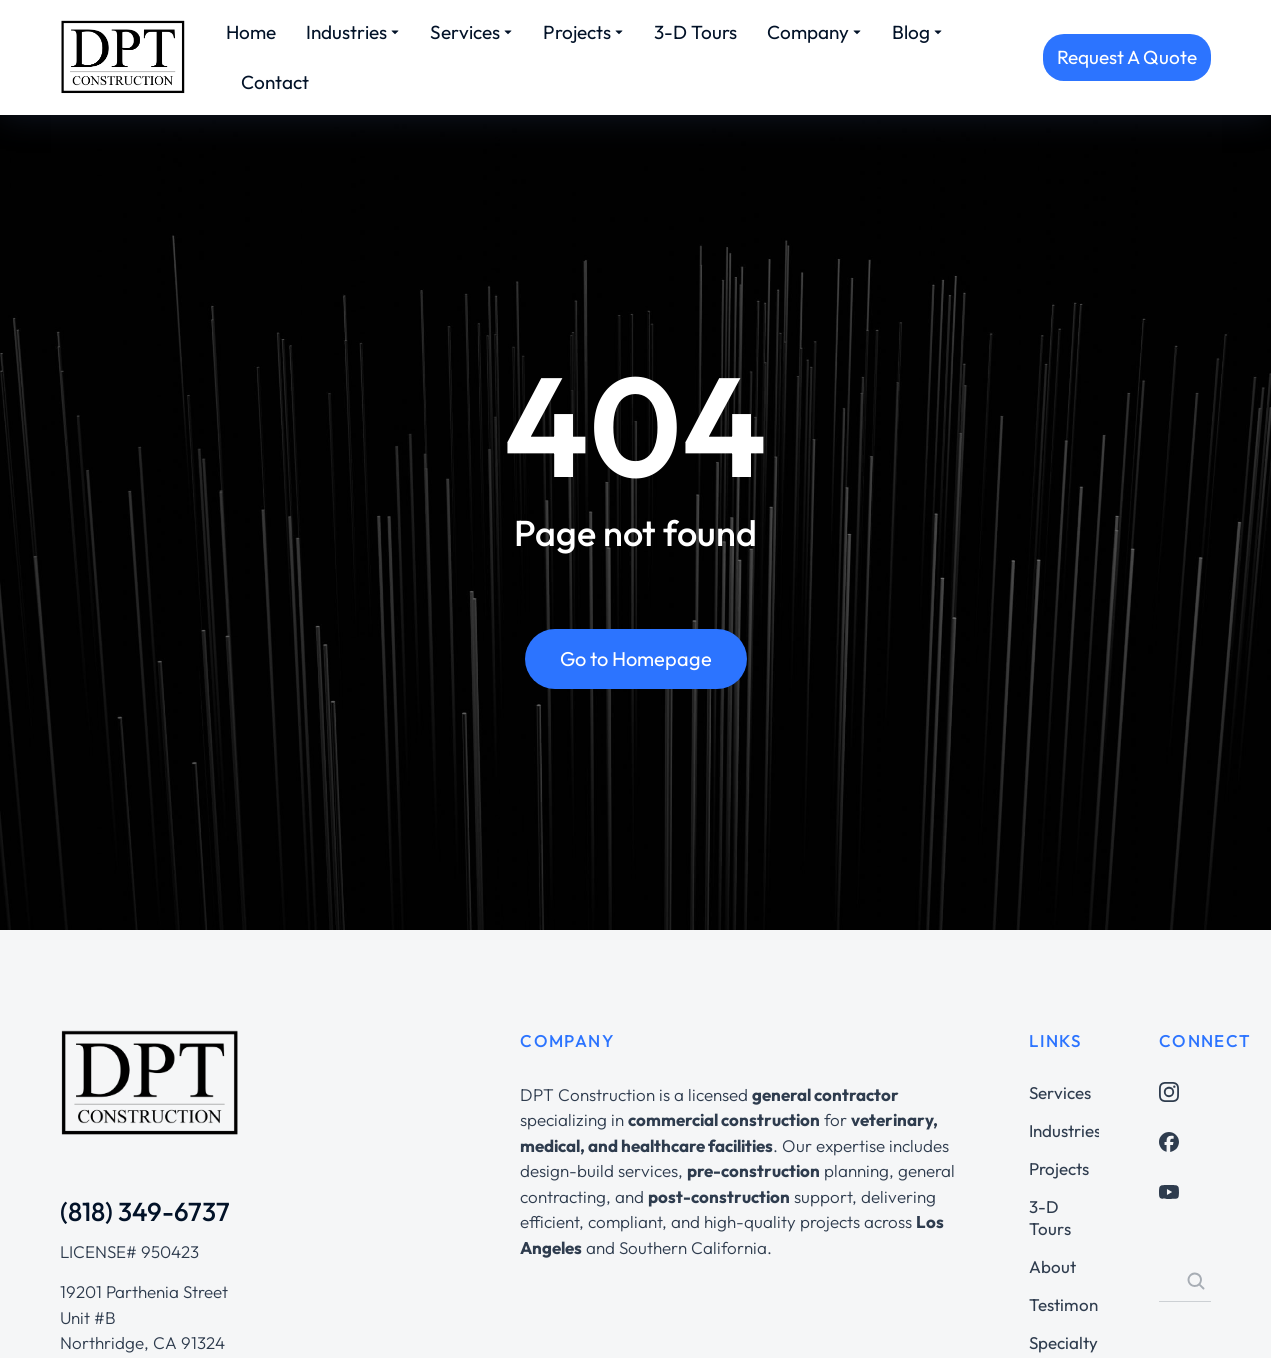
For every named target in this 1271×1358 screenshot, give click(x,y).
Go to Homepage (636, 660)
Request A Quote (1127, 57)
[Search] (1196, 1281)
